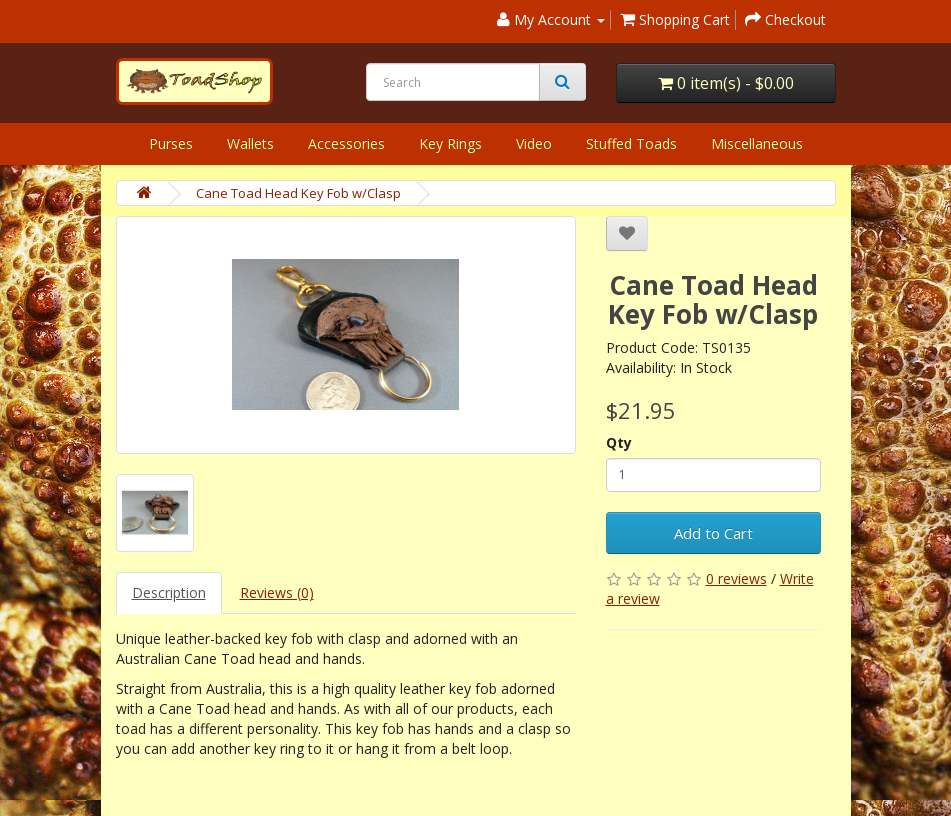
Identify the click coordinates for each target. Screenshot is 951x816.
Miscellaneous (757, 143)
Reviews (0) (277, 592)
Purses (171, 143)
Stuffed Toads (631, 143)
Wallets (250, 143)
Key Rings (450, 143)
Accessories (346, 143)
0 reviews (736, 578)
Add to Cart (713, 533)
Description (169, 592)
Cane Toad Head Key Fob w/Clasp (298, 193)
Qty (619, 442)
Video (534, 143)
